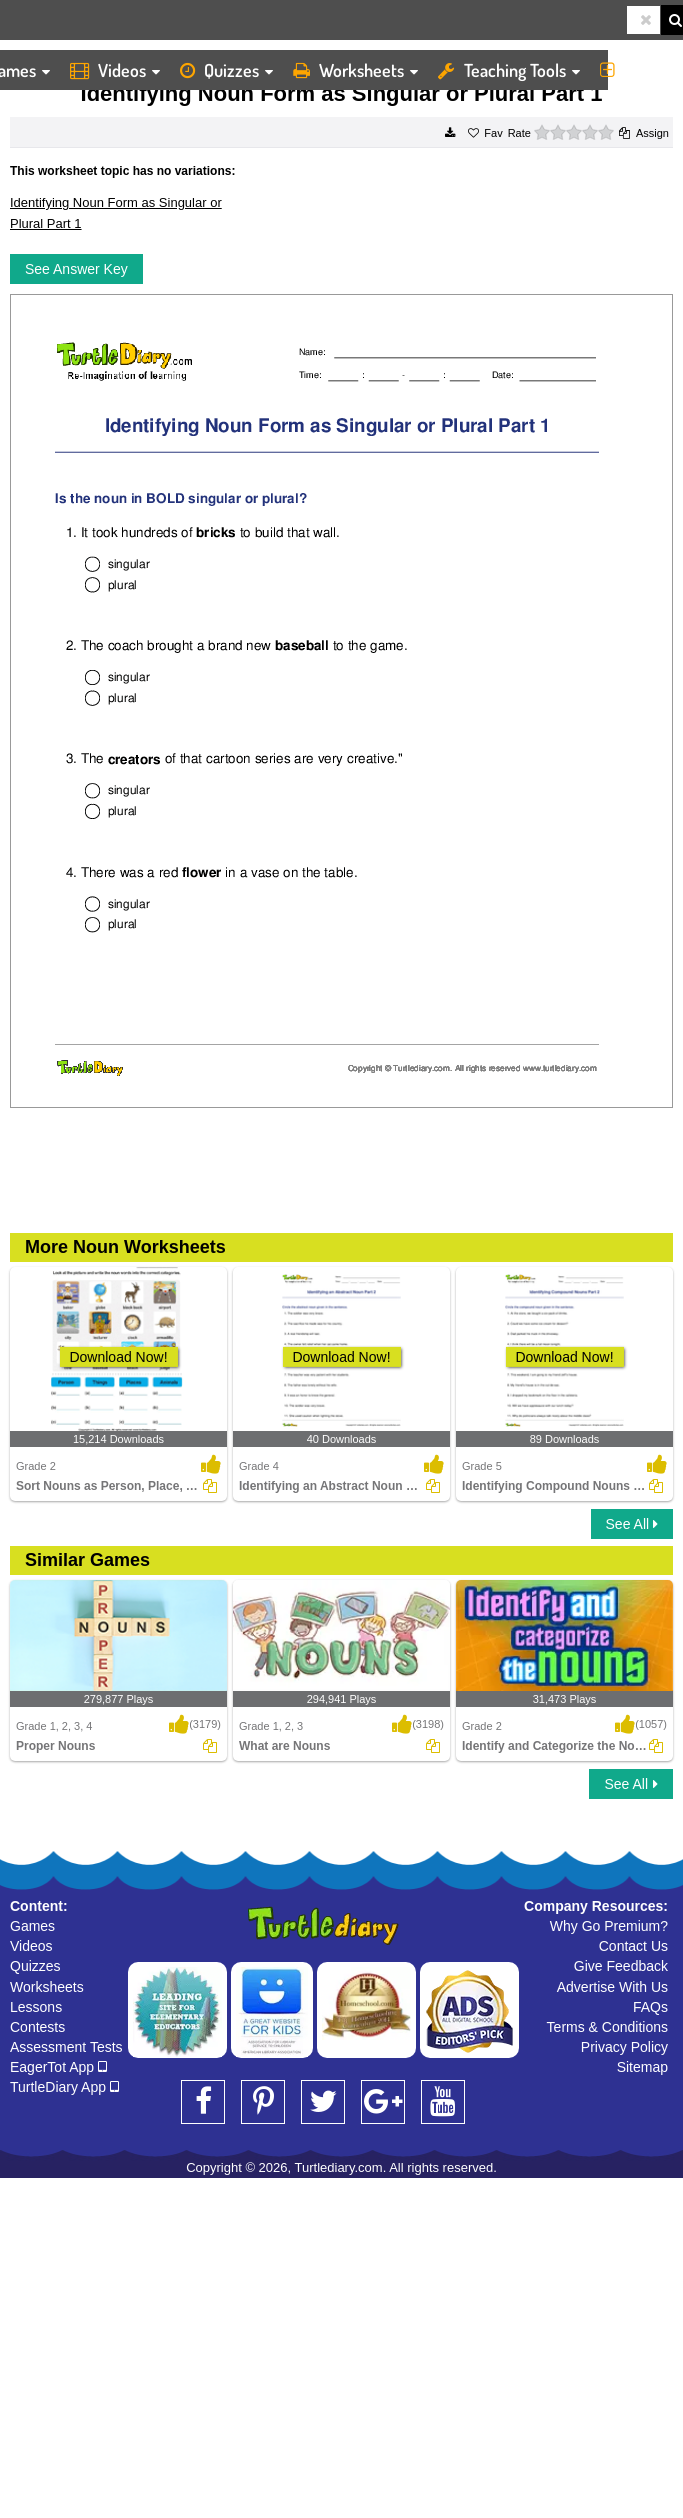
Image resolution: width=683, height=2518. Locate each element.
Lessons (36, 2007)
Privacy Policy (624, 2047)
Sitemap (642, 2067)
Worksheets (355, 70)
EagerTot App (58, 2067)
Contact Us (633, 1946)
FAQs (650, 2007)
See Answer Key (76, 269)
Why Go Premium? (609, 1926)
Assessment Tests (66, 2047)
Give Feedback (621, 1966)
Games (32, 1926)
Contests (37, 2027)
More (636, 70)
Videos (115, 70)
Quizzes (226, 70)
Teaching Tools (509, 70)
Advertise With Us (612, 1987)
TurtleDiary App (64, 2087)
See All (632, 1524)
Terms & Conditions (607, 2027)
